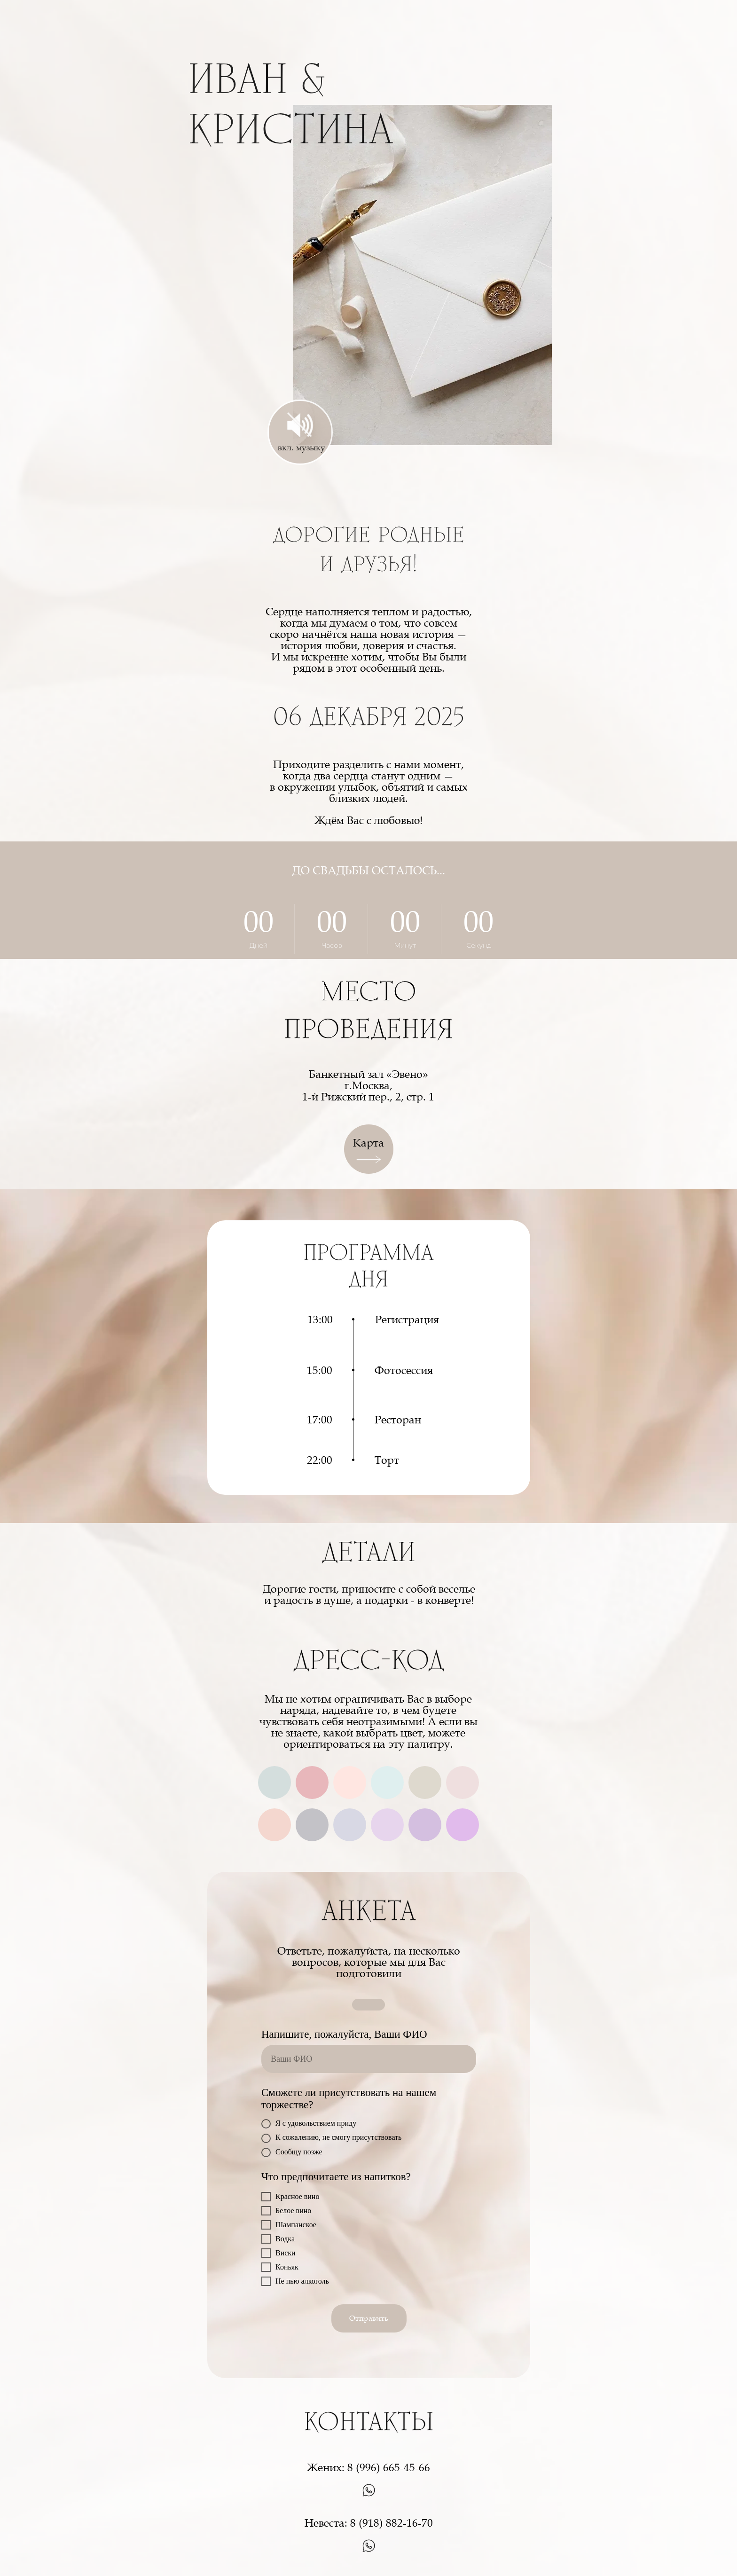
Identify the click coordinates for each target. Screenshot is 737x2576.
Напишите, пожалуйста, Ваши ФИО (344, 2034)
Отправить (368, 2318)
